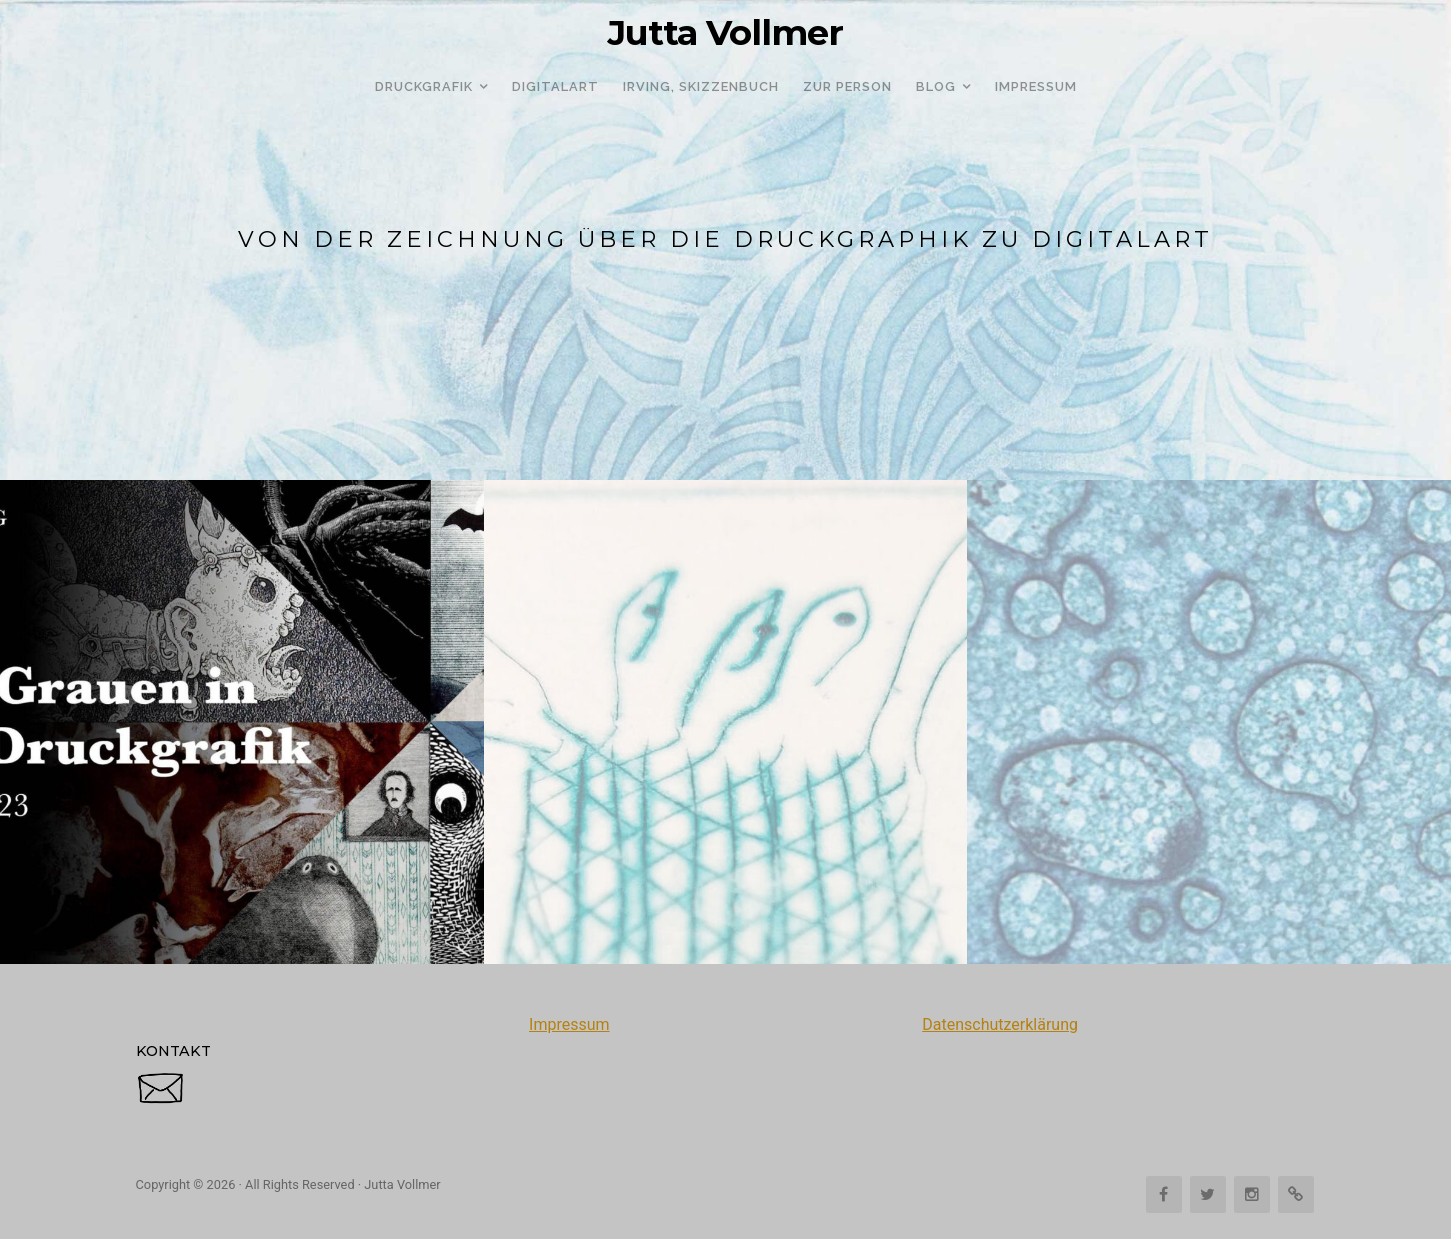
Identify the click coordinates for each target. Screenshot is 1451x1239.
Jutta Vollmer (725, 33)
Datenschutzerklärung (1000, 1024)
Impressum (569, 1024)
